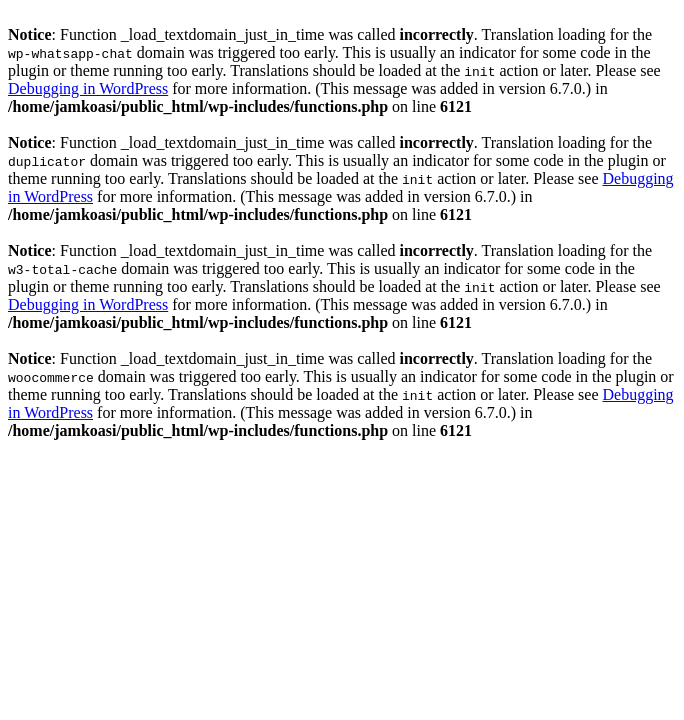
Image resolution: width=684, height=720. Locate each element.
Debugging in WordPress (88, 88)
